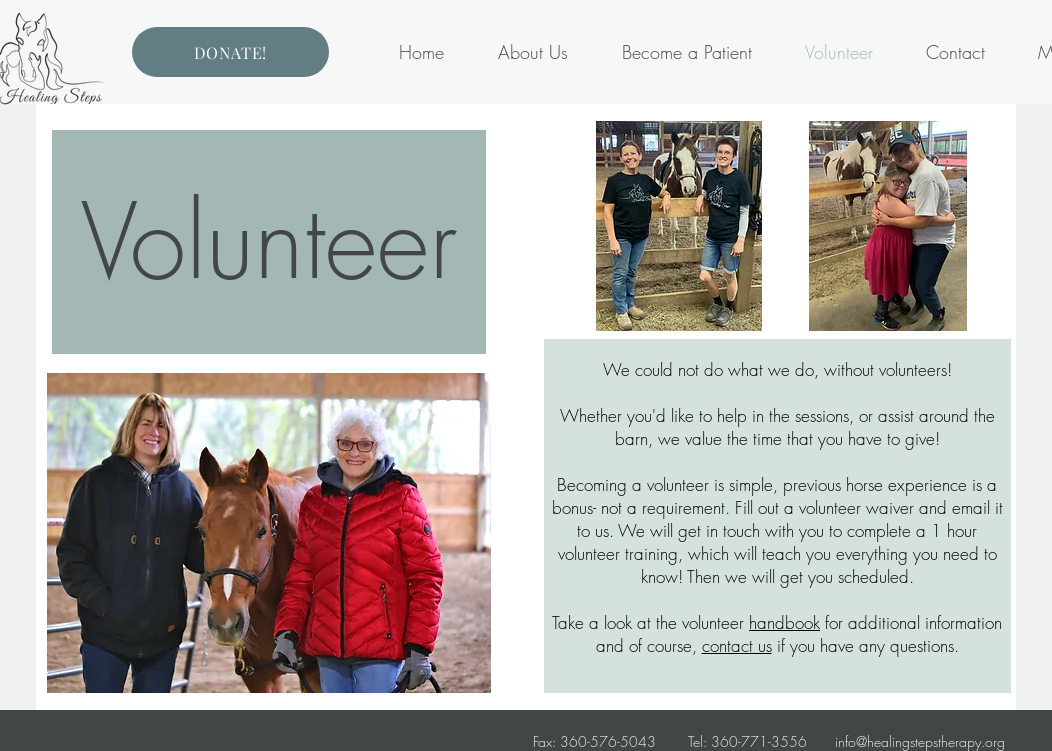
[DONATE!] (230, 52)
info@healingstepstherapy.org (920, 741)
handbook (784, 622)
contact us (737, 645)
